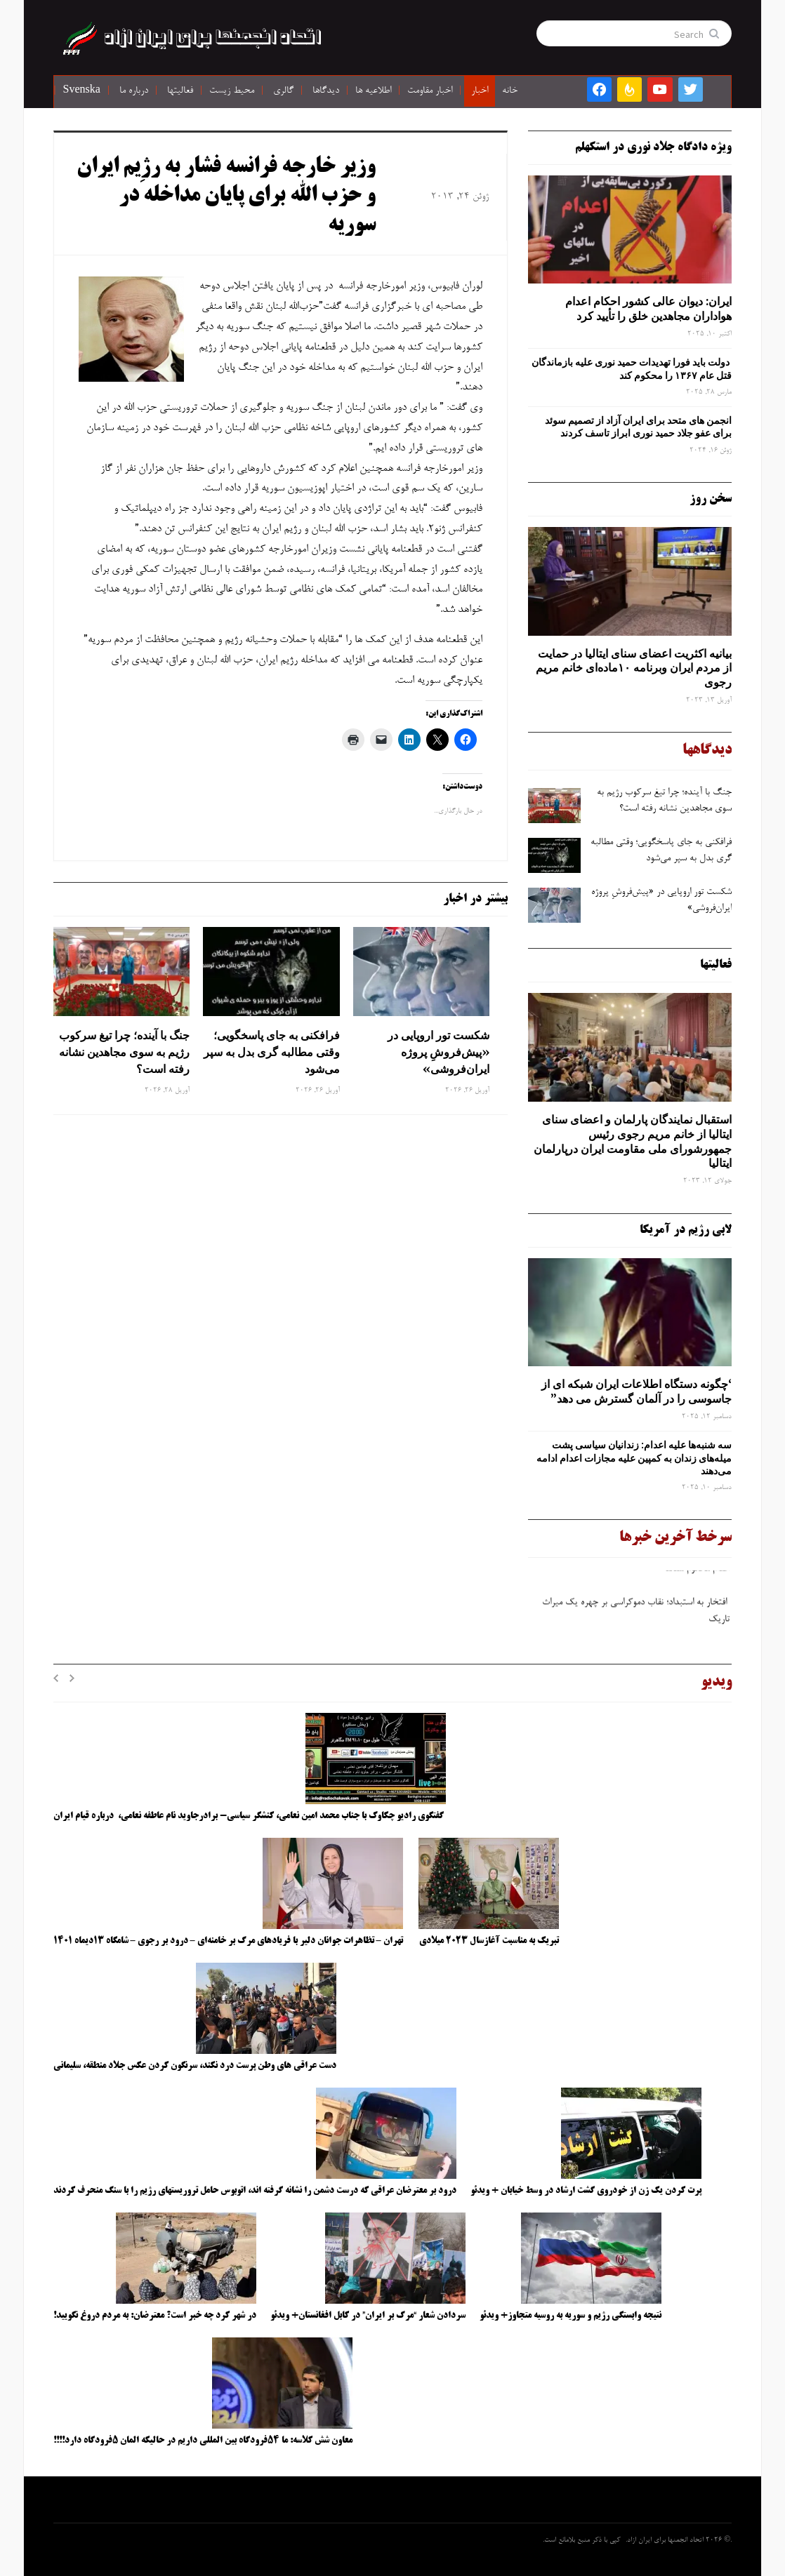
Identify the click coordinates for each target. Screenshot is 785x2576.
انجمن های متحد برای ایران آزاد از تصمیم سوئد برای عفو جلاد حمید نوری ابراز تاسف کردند (638, 426)
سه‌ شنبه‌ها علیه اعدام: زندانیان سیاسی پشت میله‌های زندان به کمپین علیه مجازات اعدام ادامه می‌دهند (634, 1457)
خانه (509, 91)
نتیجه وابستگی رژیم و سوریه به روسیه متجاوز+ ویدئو (570, 2316)
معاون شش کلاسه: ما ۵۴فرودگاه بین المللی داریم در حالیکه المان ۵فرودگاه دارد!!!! (202, 2440)
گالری (283, 91)
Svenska (81, 91)
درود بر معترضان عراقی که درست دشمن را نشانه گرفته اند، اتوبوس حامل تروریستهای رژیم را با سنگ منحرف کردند (254, 2191)
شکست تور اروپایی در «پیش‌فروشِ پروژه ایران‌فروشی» (438, 1052)
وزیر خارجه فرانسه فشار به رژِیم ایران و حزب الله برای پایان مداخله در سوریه (226, 196)
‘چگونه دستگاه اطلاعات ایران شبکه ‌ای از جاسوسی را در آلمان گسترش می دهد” (636, 1391)
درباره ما (133, 91)
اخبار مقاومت (429, 91)
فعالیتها (180, 91)
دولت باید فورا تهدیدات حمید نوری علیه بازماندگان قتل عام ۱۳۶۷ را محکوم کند (632, 368)
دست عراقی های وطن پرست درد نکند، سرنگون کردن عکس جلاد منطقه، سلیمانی (194, 2066)
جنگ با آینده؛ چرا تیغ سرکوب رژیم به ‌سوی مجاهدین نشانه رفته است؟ (124, 1052)
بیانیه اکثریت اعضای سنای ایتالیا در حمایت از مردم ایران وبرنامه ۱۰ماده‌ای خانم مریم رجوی (634, 668)
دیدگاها (325, 91)
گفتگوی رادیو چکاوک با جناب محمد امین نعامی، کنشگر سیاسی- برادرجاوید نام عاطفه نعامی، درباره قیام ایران (249, 1816)
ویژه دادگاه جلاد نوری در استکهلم (653, 147)
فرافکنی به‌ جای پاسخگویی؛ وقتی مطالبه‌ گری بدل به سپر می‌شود (272, 1052)
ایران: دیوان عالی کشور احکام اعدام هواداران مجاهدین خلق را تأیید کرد (648, 308)
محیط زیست (231, 91)
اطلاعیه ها (373, 91)
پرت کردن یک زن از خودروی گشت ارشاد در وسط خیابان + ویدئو (585, 2191)
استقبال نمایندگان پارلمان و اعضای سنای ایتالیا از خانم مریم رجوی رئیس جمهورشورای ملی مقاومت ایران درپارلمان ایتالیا (633, 1141)
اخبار (479, 91)
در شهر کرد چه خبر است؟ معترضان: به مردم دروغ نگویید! (154, 2316)
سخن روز (711, 499)
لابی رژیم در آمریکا (686, 1230)
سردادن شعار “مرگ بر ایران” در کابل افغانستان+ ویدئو (368, 2316)
